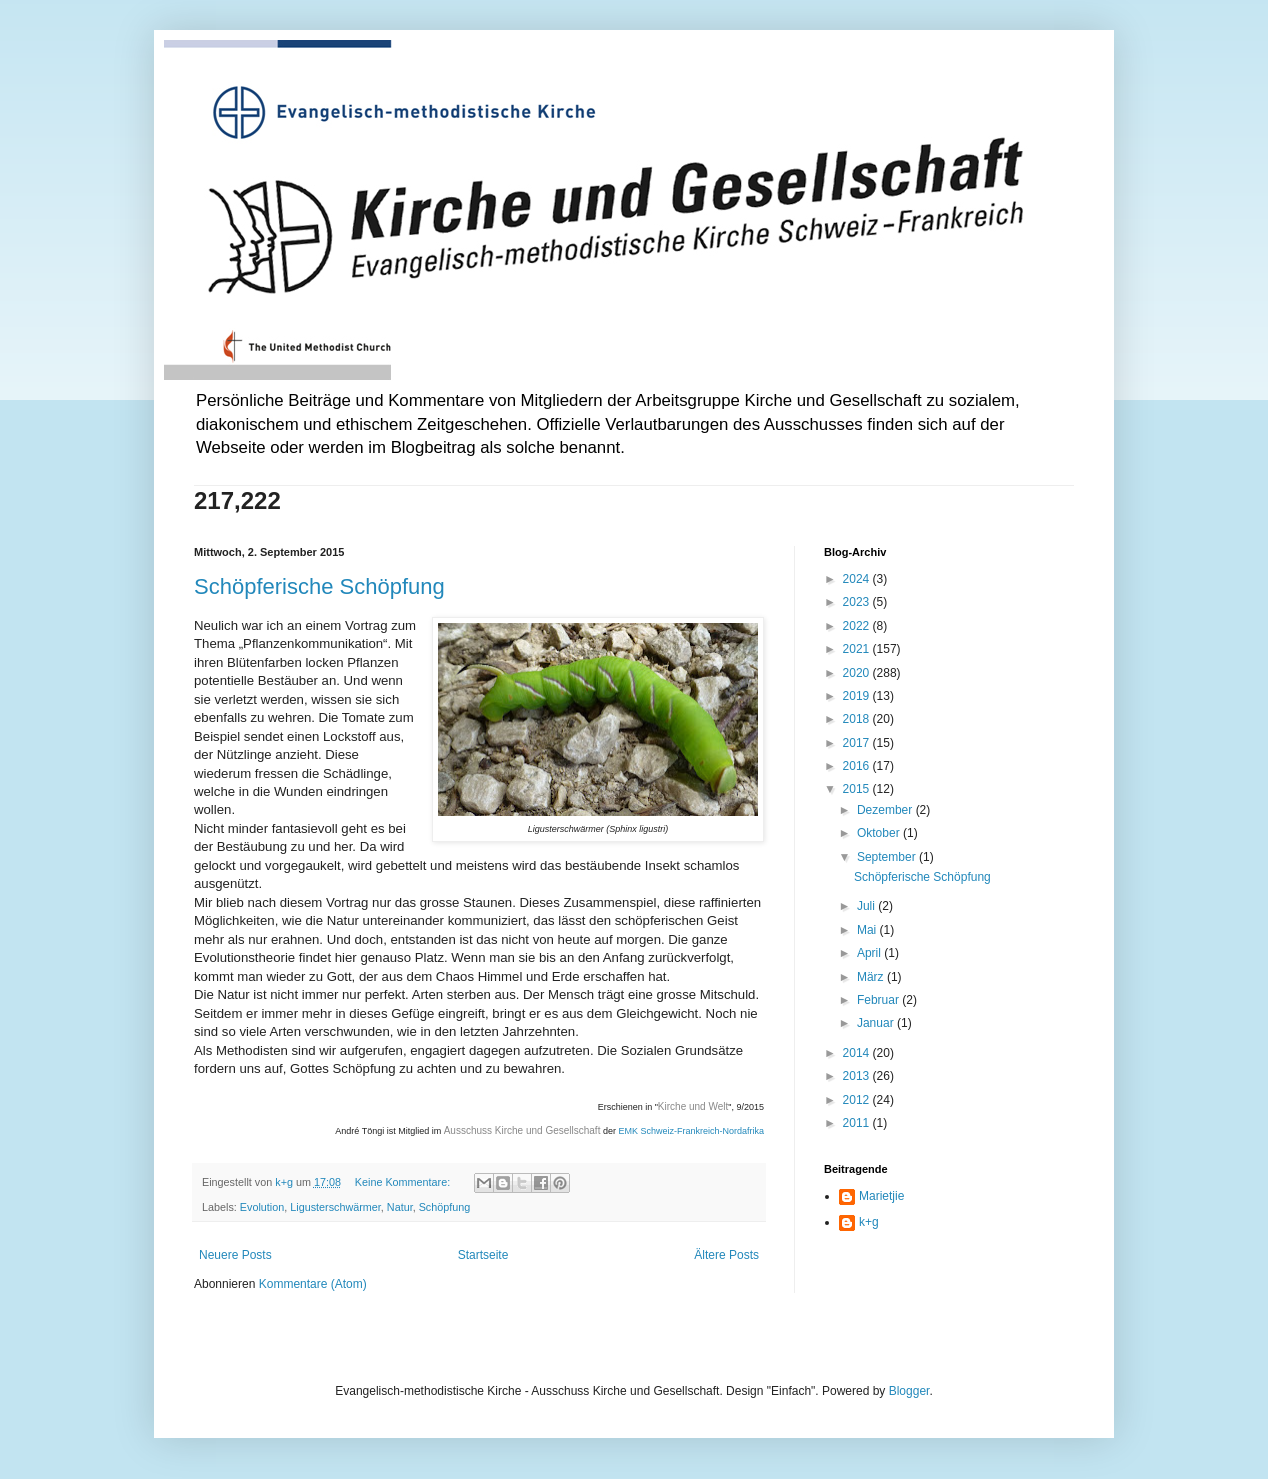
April (870, 953)
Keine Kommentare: (404, 1182)
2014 (858, 1053)
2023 (858, 602)
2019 (858, 696)
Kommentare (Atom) (313, 1284)
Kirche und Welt (693, 1106)
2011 (858, 1123)
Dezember (886, 810)
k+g (869, 1222)
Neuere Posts (235, 1255)
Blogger (909, 1391)
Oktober (880, 833)
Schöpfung (445, 1207)
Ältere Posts (726, 1255)
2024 (858, 579)
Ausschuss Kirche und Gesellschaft (522, 1130)
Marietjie (881, 1196)
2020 (858, 673)
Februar (879, 1000)
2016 (858, 766)
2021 (858, 649)
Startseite (483, 1255)
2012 (858, 1100)
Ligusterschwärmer (335, 1207)
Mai (868, 930)
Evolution (262, 1207)
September (888, 857)
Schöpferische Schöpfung (319, 586)
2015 (858, 789)
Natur (400, 1207)
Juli (867, 906)
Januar (877, 1023)
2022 (858, 626)
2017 (858, 743)
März (872, 977)
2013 (858, 1076)
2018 (858, 719)
